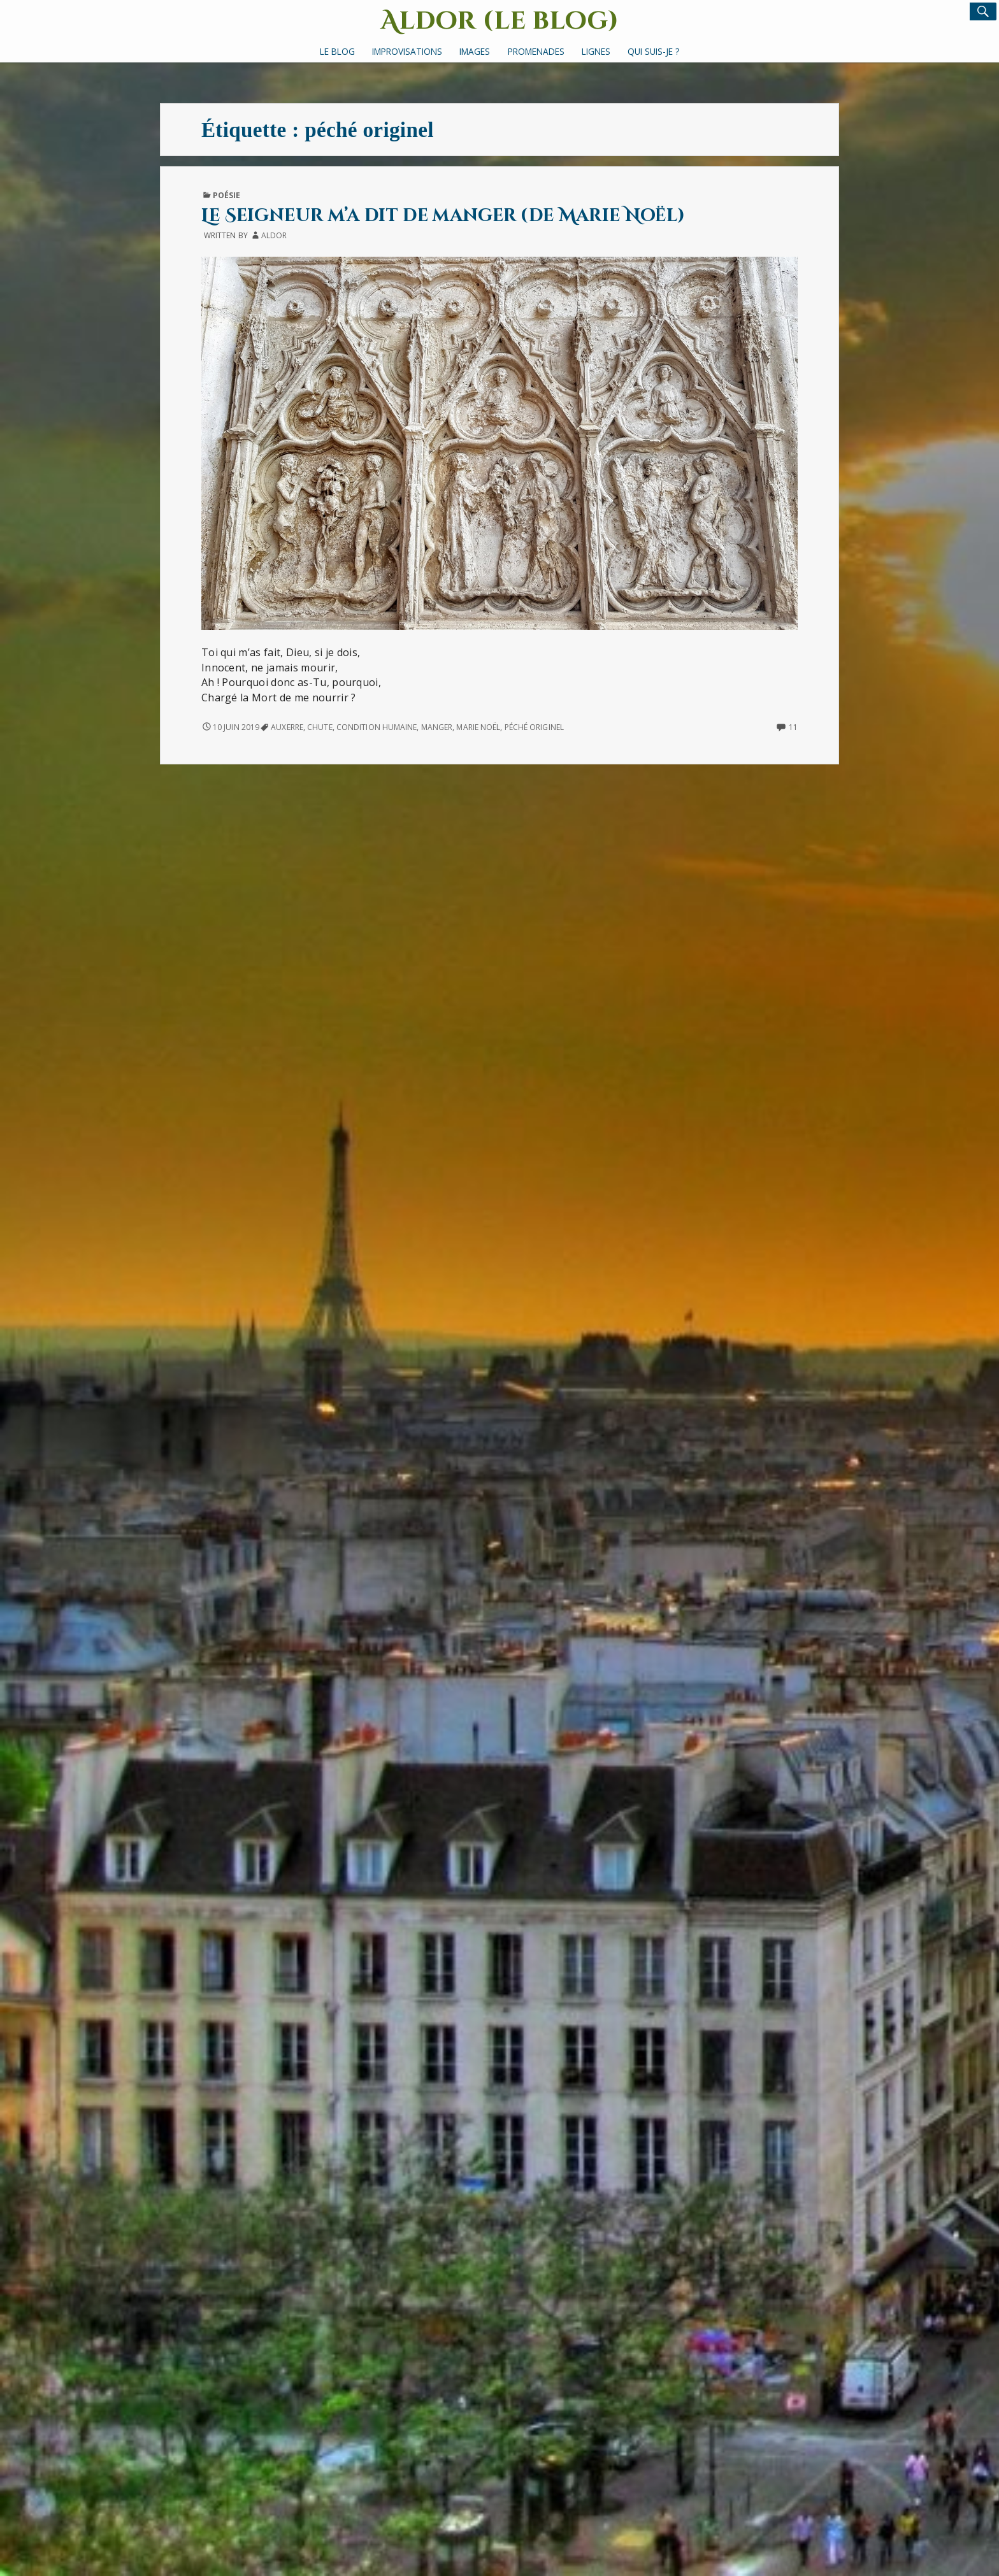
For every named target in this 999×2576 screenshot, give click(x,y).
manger (437, 727)
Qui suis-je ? (653, 51)
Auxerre (287, 727)
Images (474, 51)
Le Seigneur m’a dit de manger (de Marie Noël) (443, 215)
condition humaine (376, 727)
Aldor (274, 235)
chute (319, 727)
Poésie (227, 195)
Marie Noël (478, 727)
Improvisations (407, 51)
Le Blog (337, 51)
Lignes (596, 51)
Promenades (536, 51)
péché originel (534, 727)
